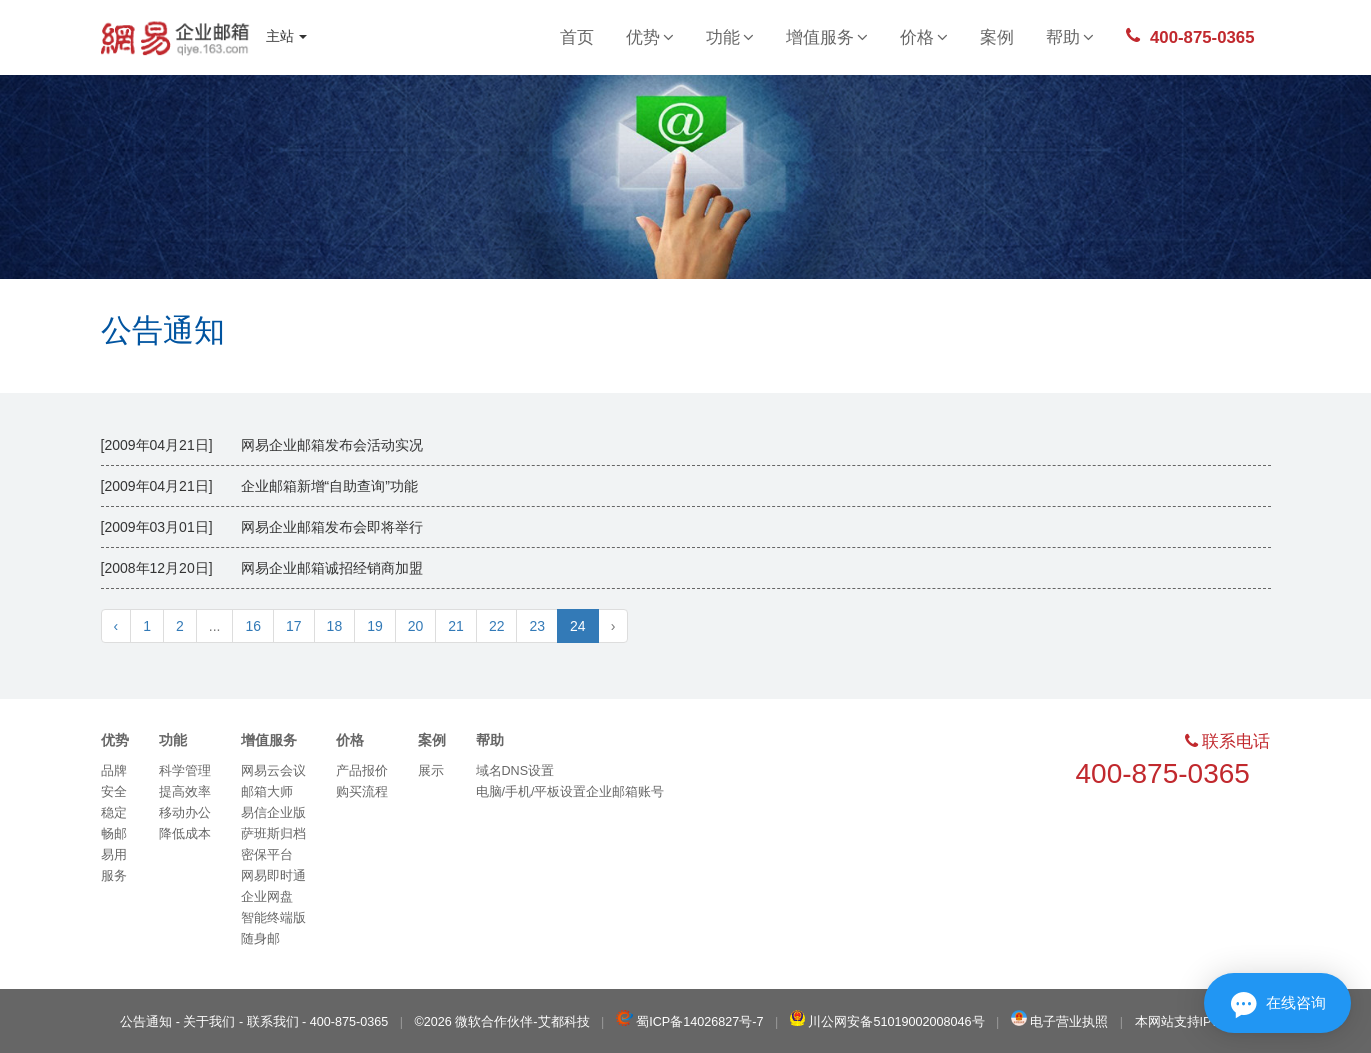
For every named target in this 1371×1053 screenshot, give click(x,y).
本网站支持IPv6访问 (1193, 1022)
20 (416, 626)
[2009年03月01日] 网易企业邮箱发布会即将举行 (262, 527)
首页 (577, 37)
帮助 (1070, 37)
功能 (730, 37)
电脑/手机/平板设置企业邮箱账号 (570, 792)
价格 (924, 37)
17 (294, 626)
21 (456, 626)
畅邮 (114, 834)
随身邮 (260, 939)
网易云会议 (273, 771)
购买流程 (362, 792)
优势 (650, 37)
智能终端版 (273, 918)
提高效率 (185, 792)
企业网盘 (267, 897)
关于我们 (209, 1022)
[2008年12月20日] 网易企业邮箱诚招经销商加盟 (262, 568)
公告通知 (163, 330)
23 (537, 626)
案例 (997, 37)
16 (253, 626)
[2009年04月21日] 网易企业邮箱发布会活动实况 (262, 445)
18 (335, 626)
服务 (114, 876)
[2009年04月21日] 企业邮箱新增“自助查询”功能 (259, 486)
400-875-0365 (1190, 36)
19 (375, 626)
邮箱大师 (267, 792)
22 (497, 626)
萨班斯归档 (273, 834)
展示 (431, 771)
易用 (114, 855)
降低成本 (185, 834)
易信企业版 (273, 813)
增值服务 (827, 37)
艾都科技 (564, 1022)
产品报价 (362, 771)
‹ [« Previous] (116, 626)
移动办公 (185, 813)
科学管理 (185, 771)
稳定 (114, 813)
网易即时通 (273, 876)
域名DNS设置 (515, 771)
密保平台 (267, 855)
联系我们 (273, 1022)
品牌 (114, 771)
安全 (114, 792)
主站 (287, 36)
